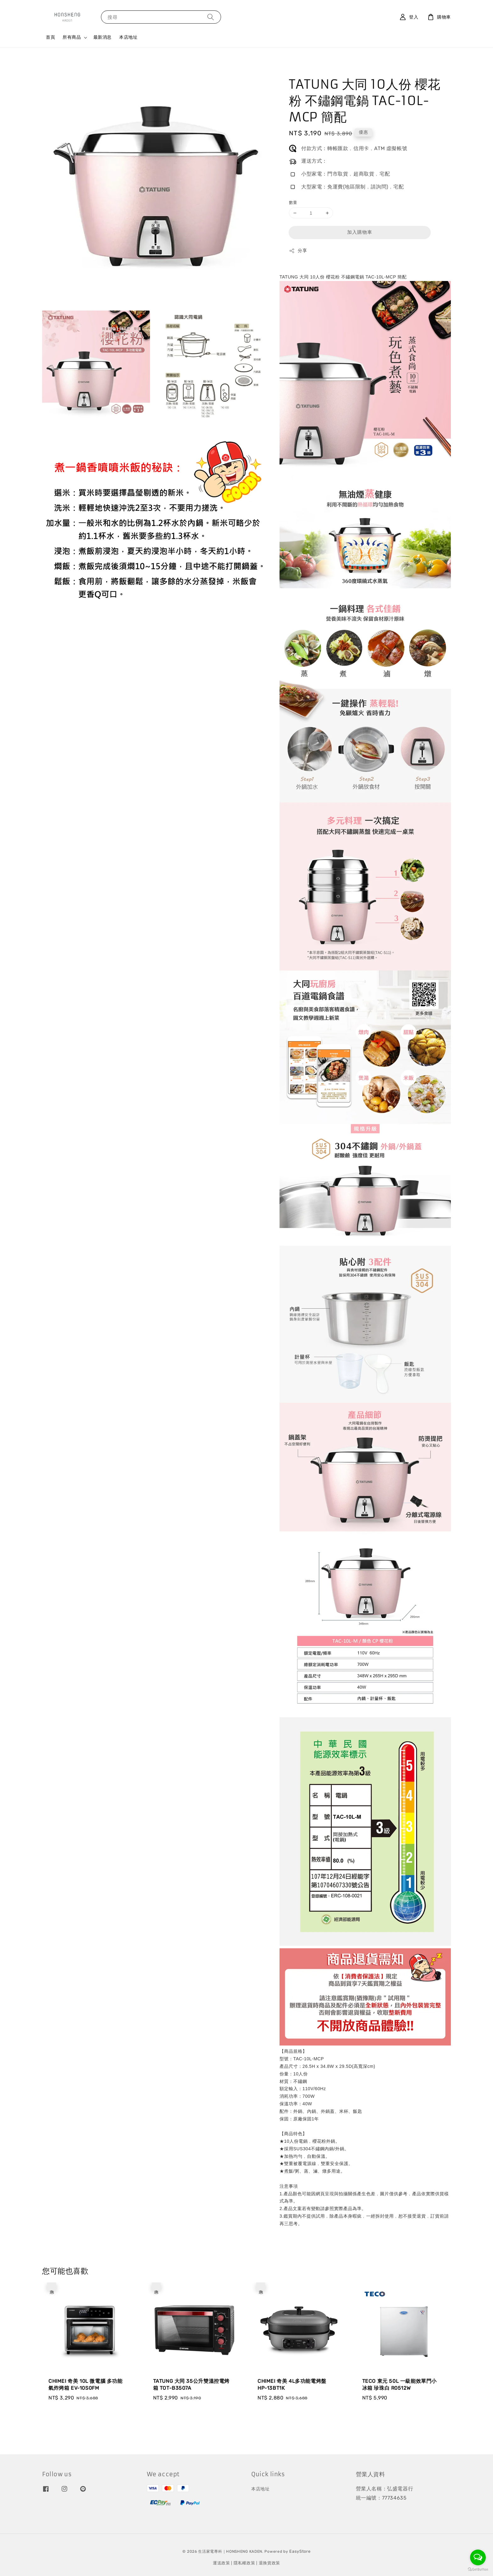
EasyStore (299, 2551)
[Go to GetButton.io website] (478, 2570)
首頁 (50, 37)
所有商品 (72, 37)
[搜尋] (211, 17)
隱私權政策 (244, 2563)
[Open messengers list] (478, 2557)
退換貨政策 (269, 2563)
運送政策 (221, 2563)
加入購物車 (359, 232)
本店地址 (128, 37)
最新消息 (102, 37)
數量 (293, 202)
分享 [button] (298, 251)
